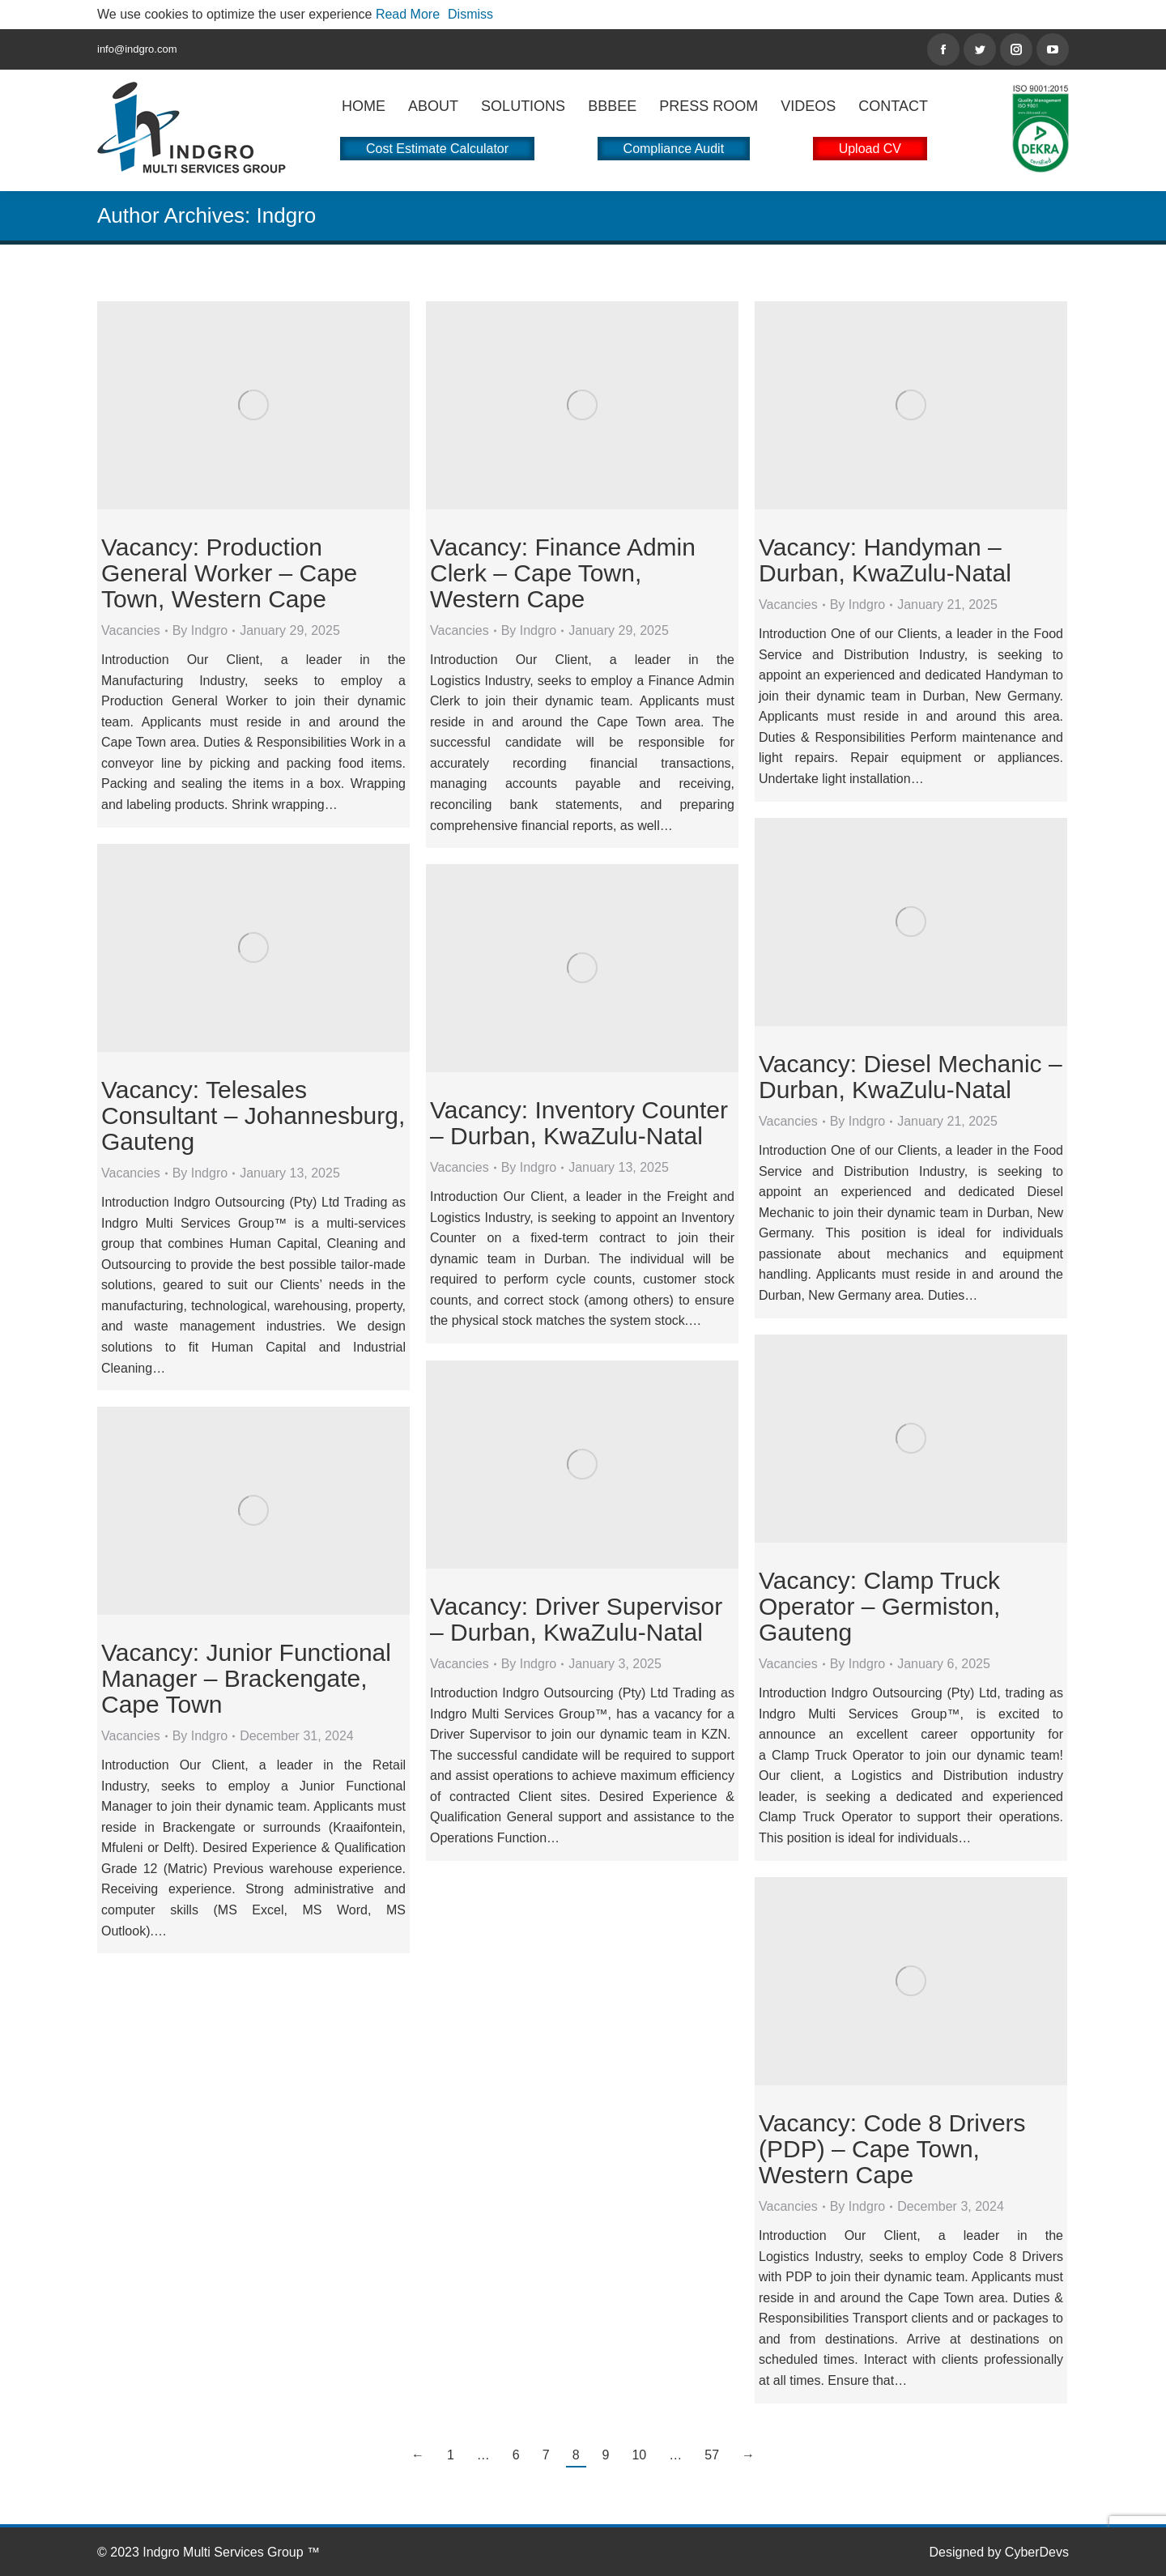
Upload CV (870, 148)
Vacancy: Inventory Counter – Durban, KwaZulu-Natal (579, 1122)
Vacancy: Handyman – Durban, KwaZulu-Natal (885, 560)
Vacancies (130, 630)
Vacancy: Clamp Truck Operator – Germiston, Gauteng (879, 1606)
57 (711, 2455)
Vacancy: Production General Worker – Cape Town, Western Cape (229, 573)
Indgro (287, 215)
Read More (408, 14)
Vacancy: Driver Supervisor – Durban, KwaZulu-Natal (576, 1619)
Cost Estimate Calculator (437, 148)
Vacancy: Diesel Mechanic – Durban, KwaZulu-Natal (910, 1076)
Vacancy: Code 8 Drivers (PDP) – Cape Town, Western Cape (892, 2149)
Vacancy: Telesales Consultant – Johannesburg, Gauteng (253, 1115)
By (200, 630)
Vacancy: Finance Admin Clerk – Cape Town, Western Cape (563, 573)
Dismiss (470, 14)
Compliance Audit (674, 148)
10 (639, 2455)
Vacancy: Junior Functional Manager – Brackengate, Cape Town (246, 1678)
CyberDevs (1037, 2552)
